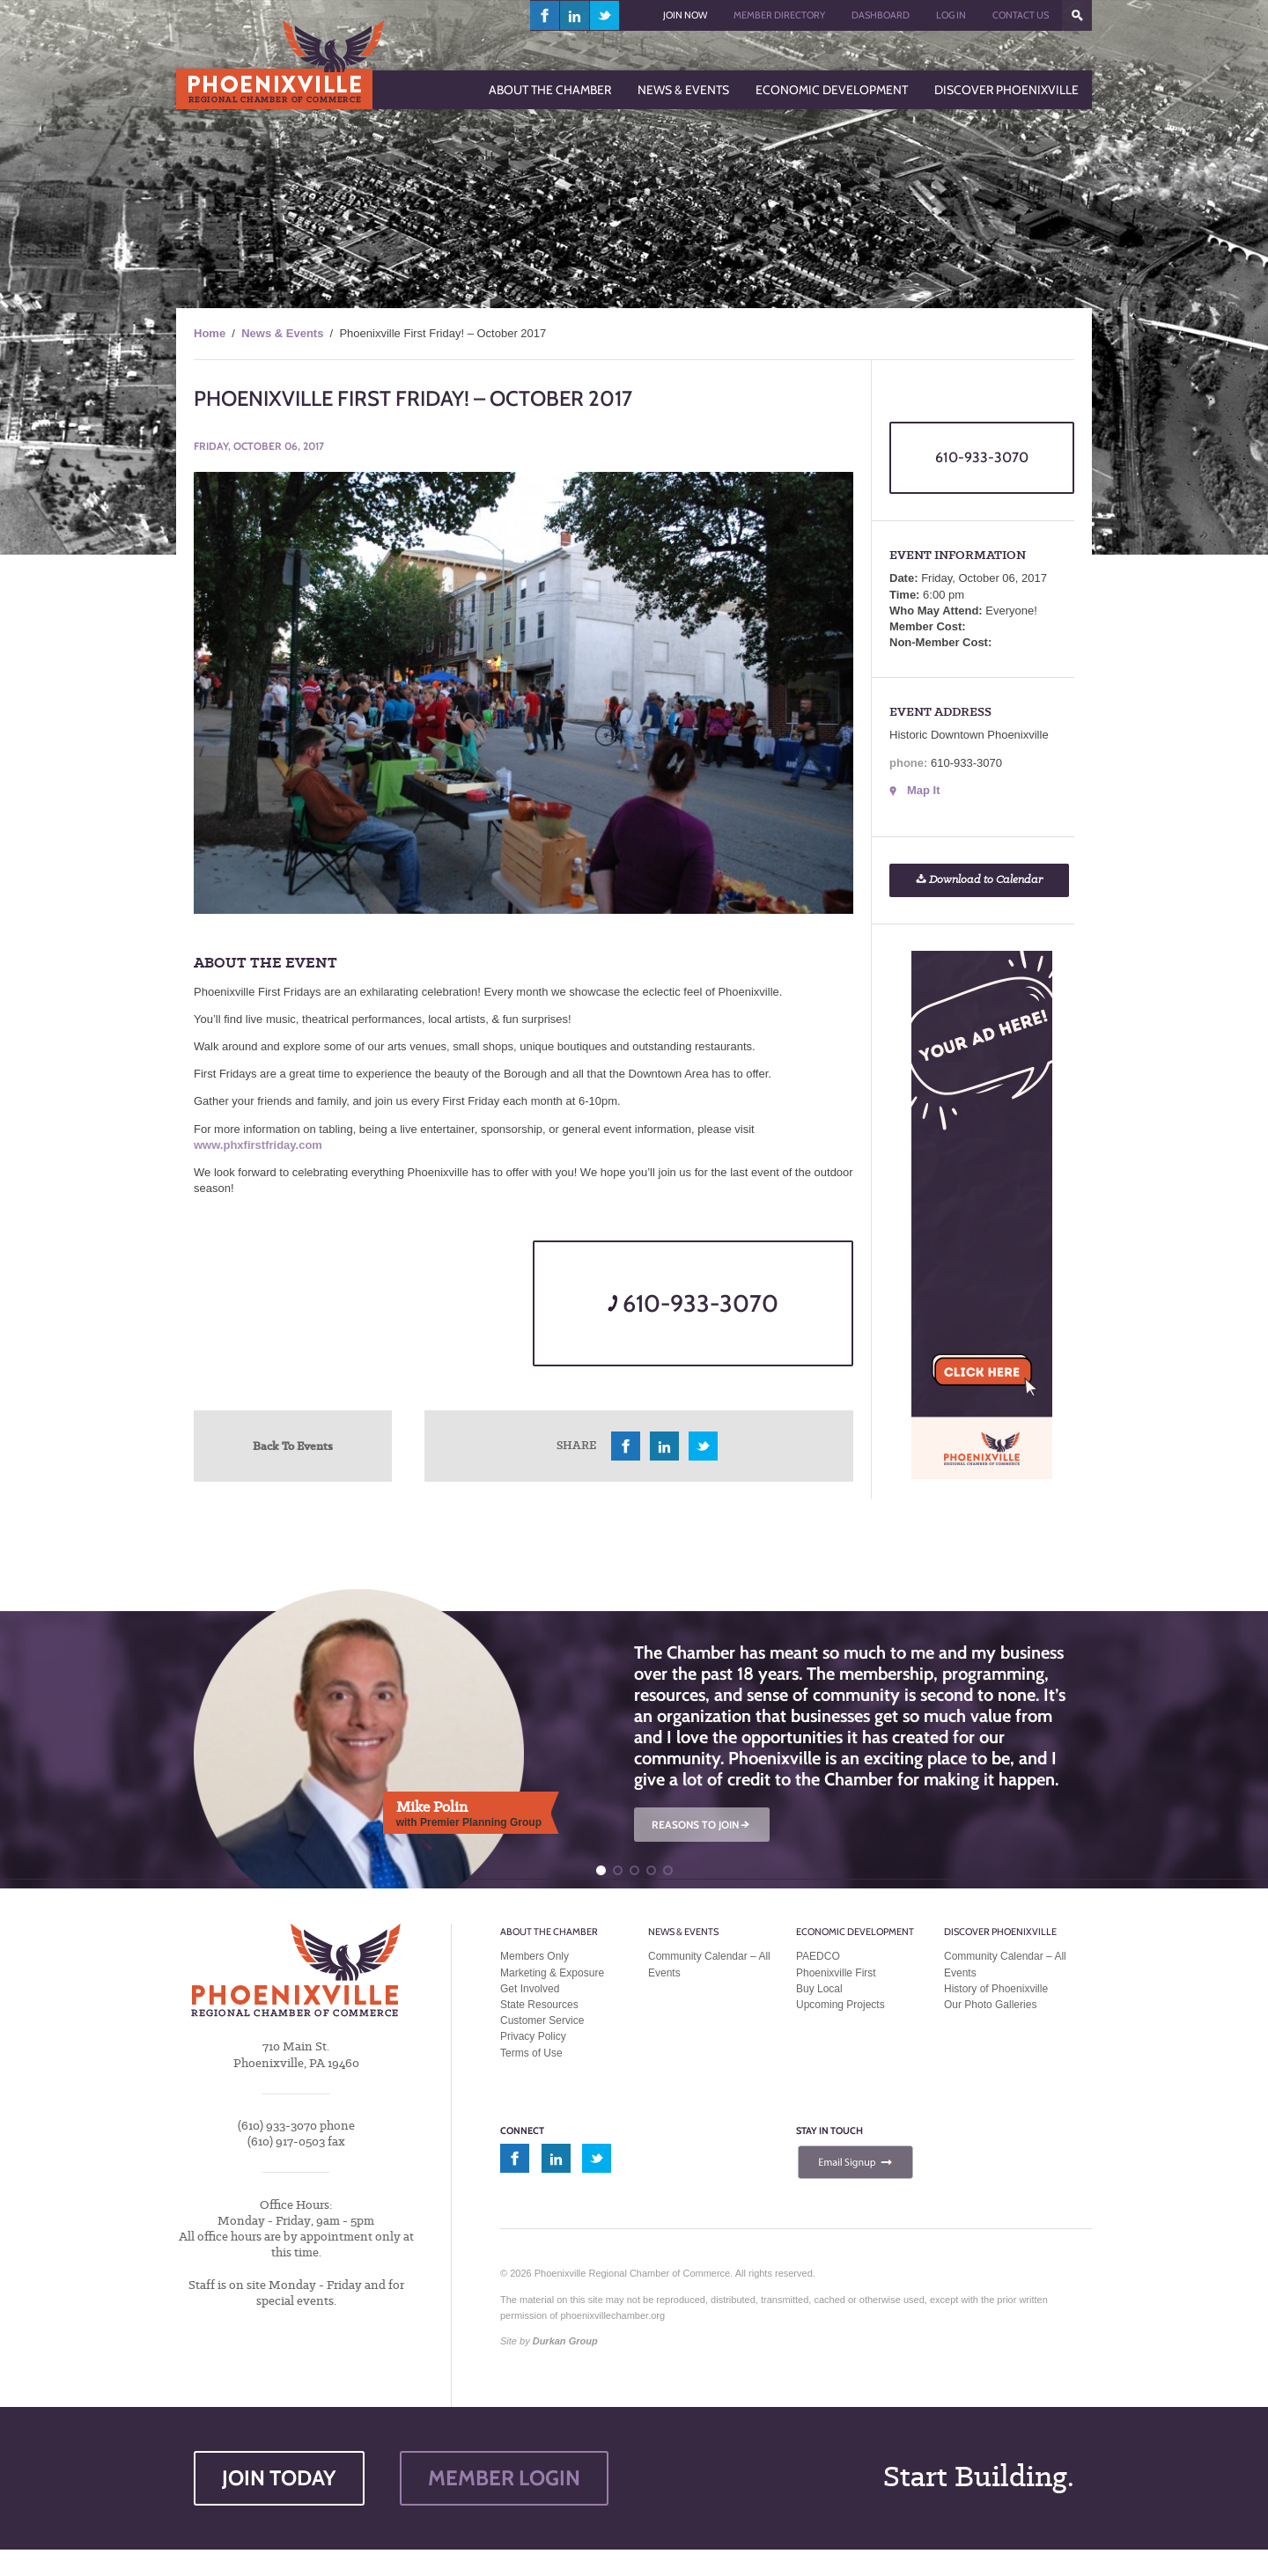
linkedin (575, 15)
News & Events (282, 333)
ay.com (303, 1145)
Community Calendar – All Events (709, 1964)
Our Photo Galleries (990, 2004)
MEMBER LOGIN (504, 2478)
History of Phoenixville (996, 1989)
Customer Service (542, 2020)
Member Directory (779, 15)
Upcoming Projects (840, 2004)
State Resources (539, 2004)
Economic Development (855, 1931)
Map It (923, 790)
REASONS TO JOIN (702, 1824)
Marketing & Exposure (552, 1973)
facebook (545, 15)
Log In (951, 15)
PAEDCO (818, 1956)
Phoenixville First (836, 1973)
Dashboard (880, 15)
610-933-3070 (693, 1303)
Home (209, 333)
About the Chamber (549, 1931)
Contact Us (1020, 15)
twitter (604, 15)
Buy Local (819, 1989)
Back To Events (293, 1446)
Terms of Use (531, 2053)
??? (1077, 15)
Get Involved (529, 1989)
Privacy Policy (533, 2036)
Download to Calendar (979, 880)
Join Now (685, 15)
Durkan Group (565, 2341)
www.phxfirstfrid (239, 1145)
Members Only (534, 1956)
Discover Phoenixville (1000, 1931)
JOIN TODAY (279, 2478)
